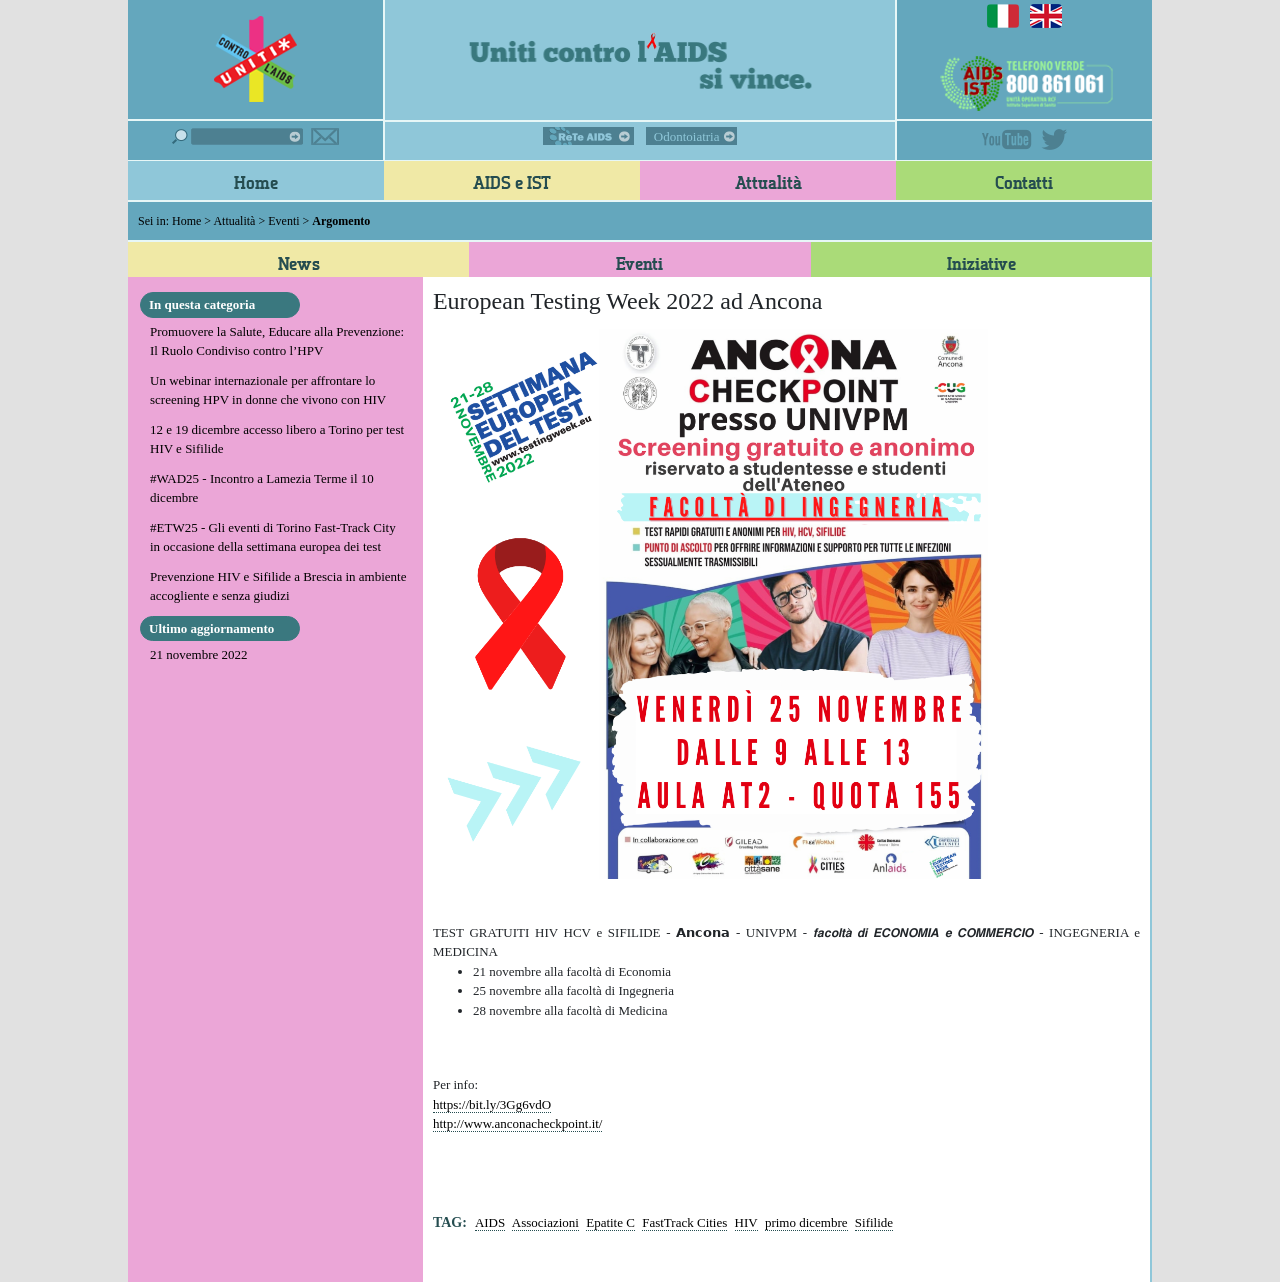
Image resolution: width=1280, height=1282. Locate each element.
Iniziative (981, 263)
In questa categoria (202, 304)
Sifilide (874, 1222)
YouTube (1007, 139)
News (299, 263)
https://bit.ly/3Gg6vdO (492, 1104)
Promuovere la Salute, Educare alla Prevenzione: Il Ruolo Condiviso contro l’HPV (277, 341)
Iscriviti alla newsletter (325, 136)
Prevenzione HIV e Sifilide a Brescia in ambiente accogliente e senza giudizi (278, 586)
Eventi (283, 221)
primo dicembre (806, 1222)
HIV (746, 1222)
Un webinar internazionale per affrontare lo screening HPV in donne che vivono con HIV (268, 390)
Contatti (1024, 182)
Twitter (1054, 139)
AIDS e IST (512, 182)
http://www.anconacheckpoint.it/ (518, 1123)
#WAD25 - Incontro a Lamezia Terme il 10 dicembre (262, 488)
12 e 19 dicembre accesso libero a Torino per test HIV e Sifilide (277, 439)
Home (256, 182)
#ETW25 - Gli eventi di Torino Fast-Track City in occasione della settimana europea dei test (273, 537)
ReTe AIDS (588, 136)
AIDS (490, 1222)
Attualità (768, 182)
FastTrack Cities (684, 1222)
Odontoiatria (687, 136)
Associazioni (545, 1222)
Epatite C (610, 1222)
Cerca (237, 136)
